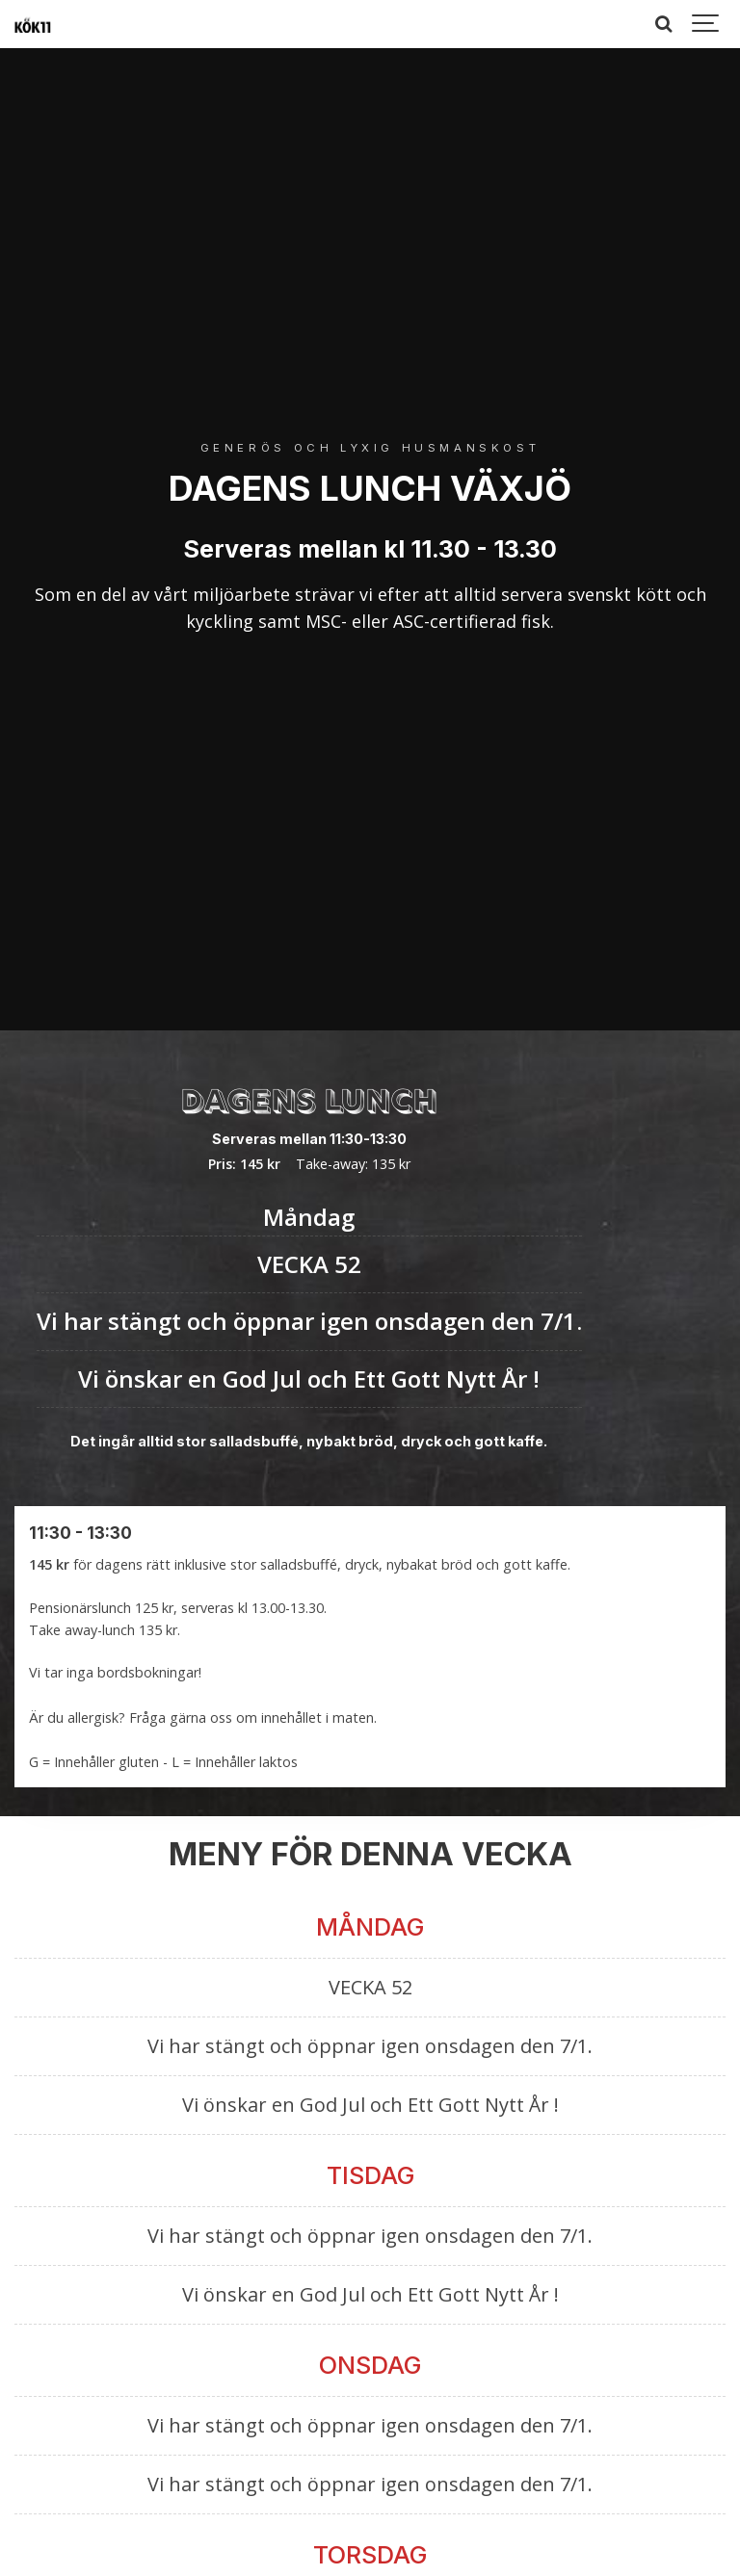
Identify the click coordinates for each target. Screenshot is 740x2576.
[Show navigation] (706, 24)
